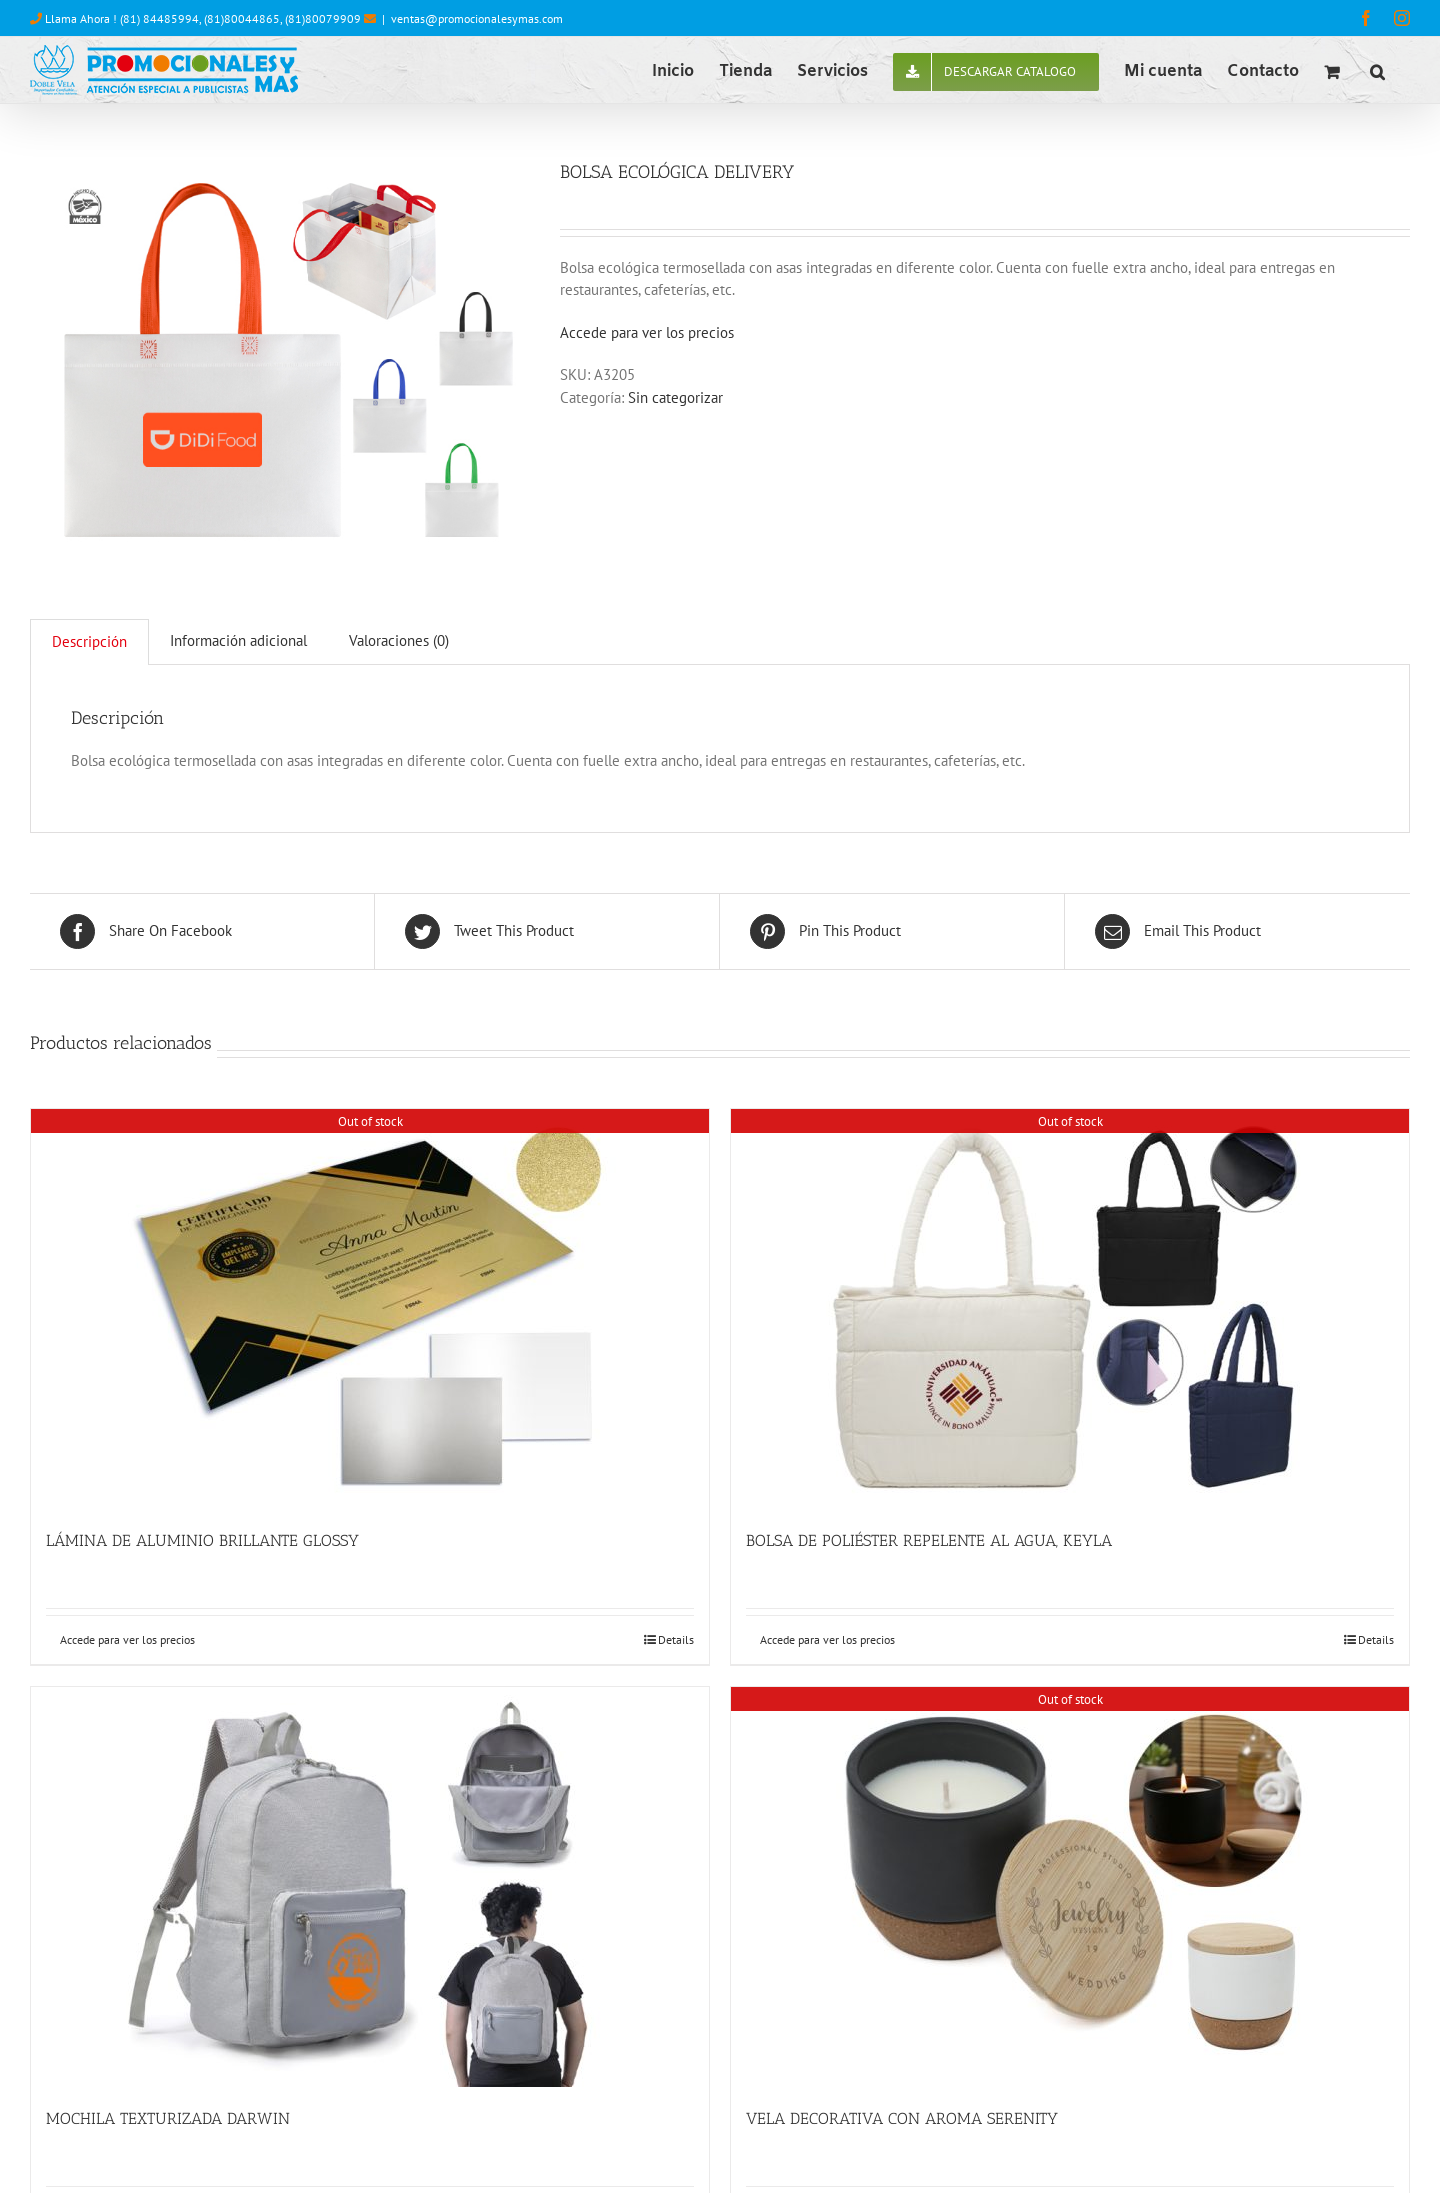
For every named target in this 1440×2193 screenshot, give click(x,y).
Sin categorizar (675, 397)
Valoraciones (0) (399, 640)
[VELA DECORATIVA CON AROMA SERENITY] (1070, 1887)
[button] (1377, 70)
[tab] (89, 642)
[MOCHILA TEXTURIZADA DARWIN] (370, 1887)
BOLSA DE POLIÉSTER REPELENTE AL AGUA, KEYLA (929, 1540)
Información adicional (238, 640)
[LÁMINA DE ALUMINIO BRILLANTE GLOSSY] (370, 1309)
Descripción (89, 641)
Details (676, 1639)
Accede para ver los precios (647, 332)
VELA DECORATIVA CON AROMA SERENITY (902, 2118)
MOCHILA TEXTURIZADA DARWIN (168, 2118)
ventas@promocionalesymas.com (477, 18)
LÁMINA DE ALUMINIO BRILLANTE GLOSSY (202, 1540)
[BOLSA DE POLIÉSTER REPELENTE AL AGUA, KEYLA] (1070, 1309)
